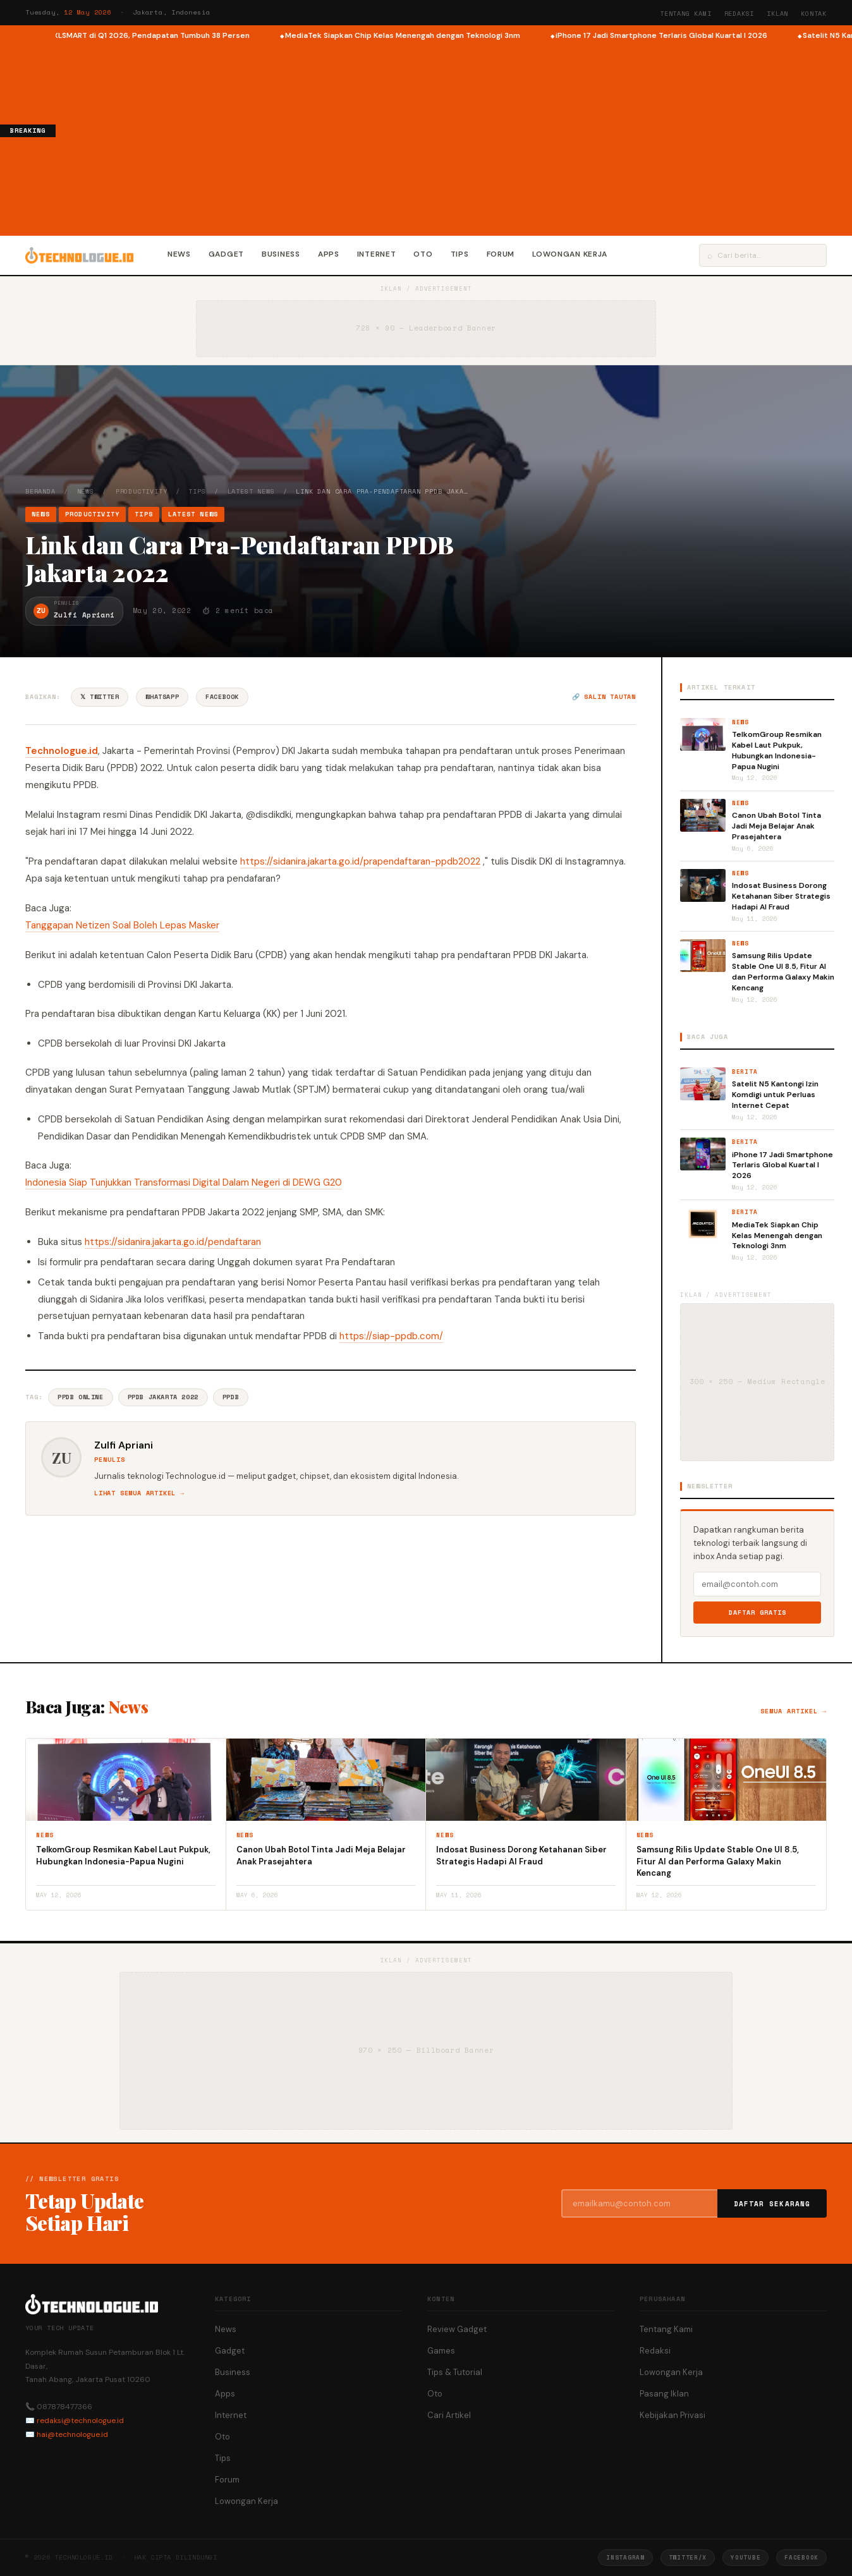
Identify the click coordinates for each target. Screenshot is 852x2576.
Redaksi (739, 13)
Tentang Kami (686, 13)
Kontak (814, 13)
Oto (422, 254)
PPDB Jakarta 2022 (163, 1397)
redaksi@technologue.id (80, 2420)
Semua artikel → (793, 1711)
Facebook (222, 697)
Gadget (226, 254)
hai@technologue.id (72, 2434)
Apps (328, 254)
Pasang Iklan (664, 2393)
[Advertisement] (454, 136)
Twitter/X (688, 2557)
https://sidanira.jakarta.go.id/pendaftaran (173, 1242)
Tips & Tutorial (454, 2372)
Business (281, 254)
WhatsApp (162, 697)
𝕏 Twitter (99, 697)
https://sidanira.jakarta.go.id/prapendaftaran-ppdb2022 (360, 861)
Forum (501, 254)
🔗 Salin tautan (604, 697)
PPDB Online (81, 1397)
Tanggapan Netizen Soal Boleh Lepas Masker (122, 925)
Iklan (777, 13)
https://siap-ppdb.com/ (391, 1336)
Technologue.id (61, 750)
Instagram (625, 2557)
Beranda (40, 491)
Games (441, 2350)
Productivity (141, 491)
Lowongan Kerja (569, 254)
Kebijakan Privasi (672, 2415)
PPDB (230, 1397)
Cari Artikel (449, 2415)
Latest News (251, 491)
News (179, 254)
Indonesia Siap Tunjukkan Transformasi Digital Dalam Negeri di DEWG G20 (183, 1182)
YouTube (745, 2557)
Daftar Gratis (757, 1612)
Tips (460, 254)
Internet (376, 254)
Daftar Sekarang (772, 2204)
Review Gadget (457, 2329)
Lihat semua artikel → (139, 1493)
